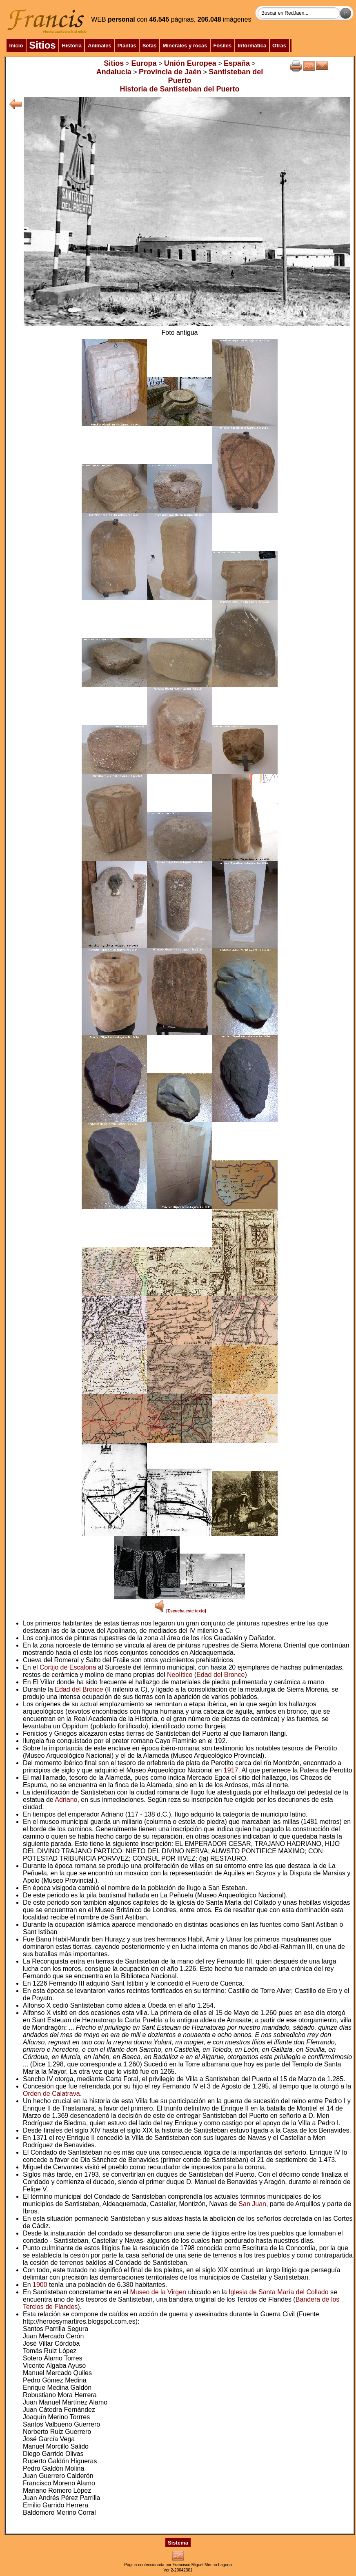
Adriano (66, 1799)
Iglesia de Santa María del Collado (279, 2292)
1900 (40, 2284)
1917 (231, 1770)
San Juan (252, 2203)
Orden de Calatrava (51, 2093)
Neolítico (179, 1674)
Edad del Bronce (220, 1674)
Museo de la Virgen (158, 2292)
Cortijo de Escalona (68, 1667)
